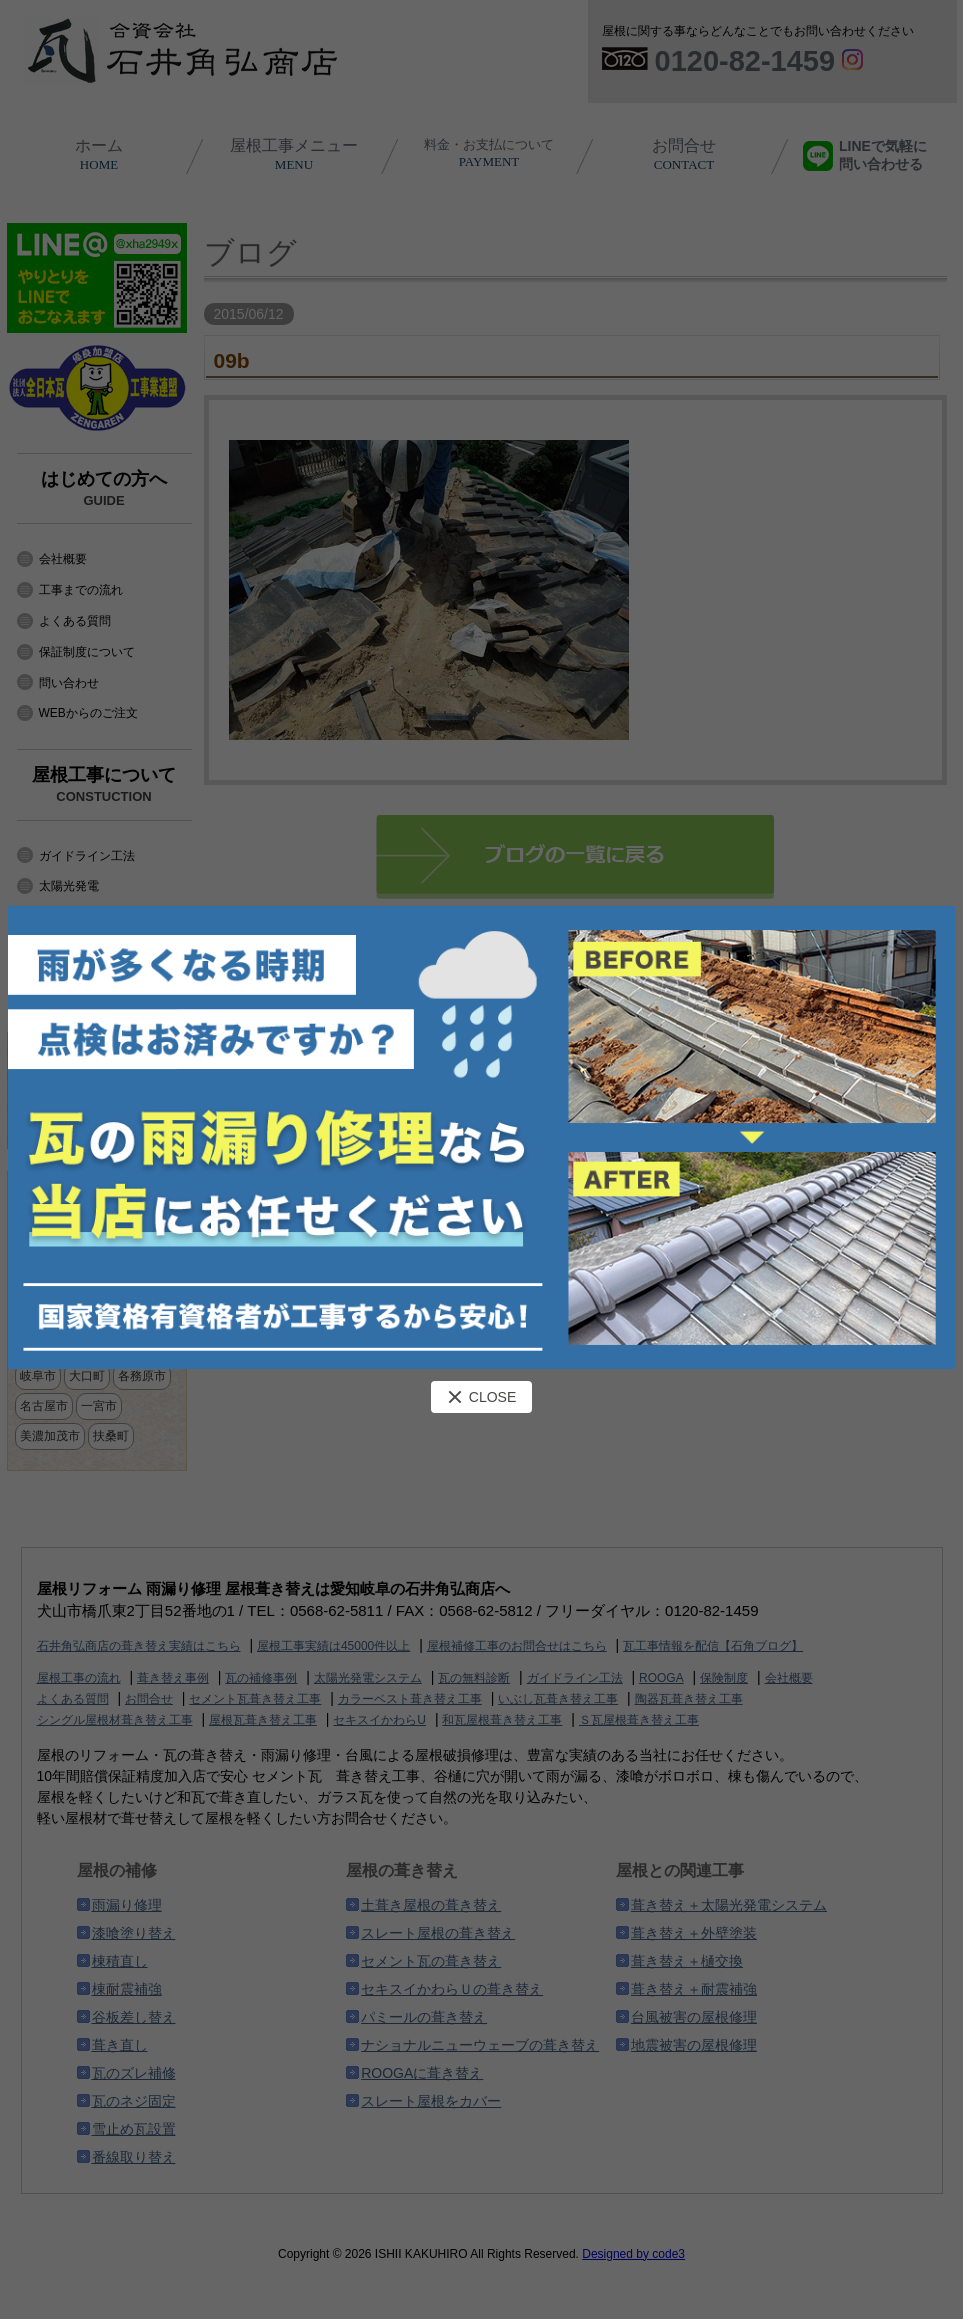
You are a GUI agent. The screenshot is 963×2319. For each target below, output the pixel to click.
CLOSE (481, 1397)
